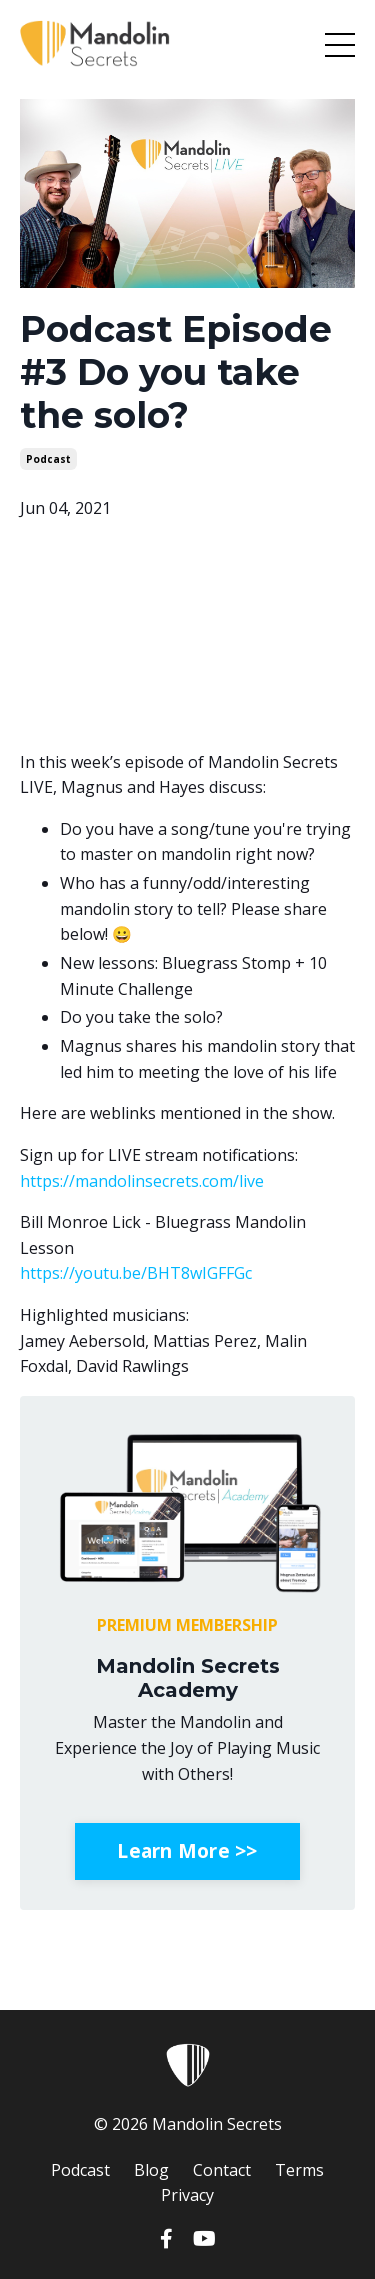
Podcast (80, 2170)
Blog (151, 2170)
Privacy (187, 2195)
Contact (222, 2170)
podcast (48, 459)
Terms (299, 2170)
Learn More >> (187, 1850)
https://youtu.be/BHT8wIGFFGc (136, 1273)
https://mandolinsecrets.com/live (142, 1181)
